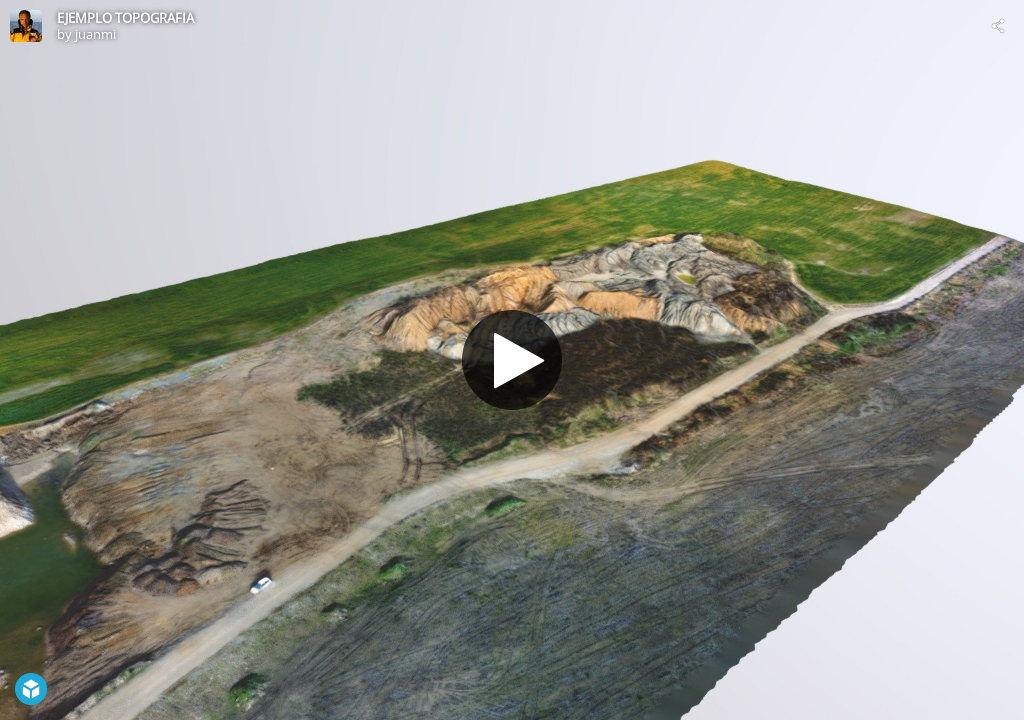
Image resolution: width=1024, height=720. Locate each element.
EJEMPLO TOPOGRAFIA (125, 18)
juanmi (95, 34)
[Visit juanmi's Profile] (26, 26)
